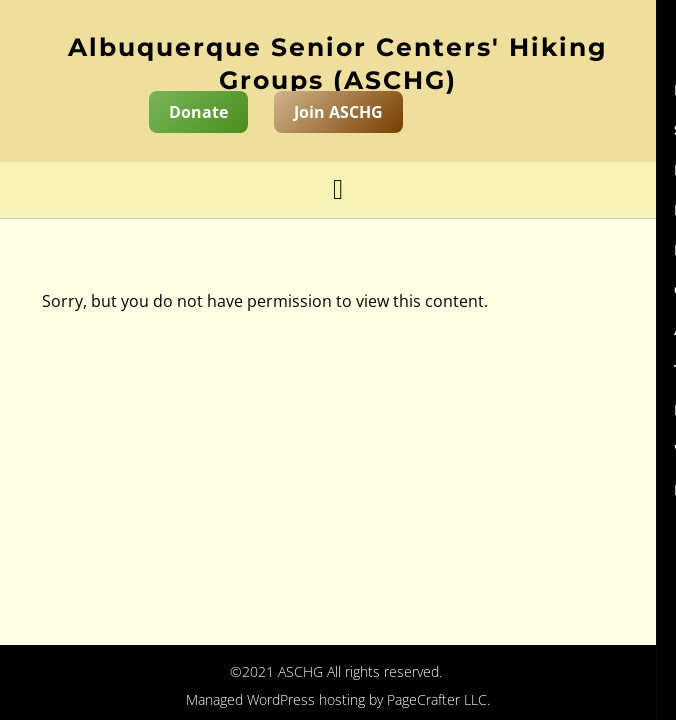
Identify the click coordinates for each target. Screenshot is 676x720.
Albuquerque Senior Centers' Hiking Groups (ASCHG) (338, 63)
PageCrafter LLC (437, 699)
